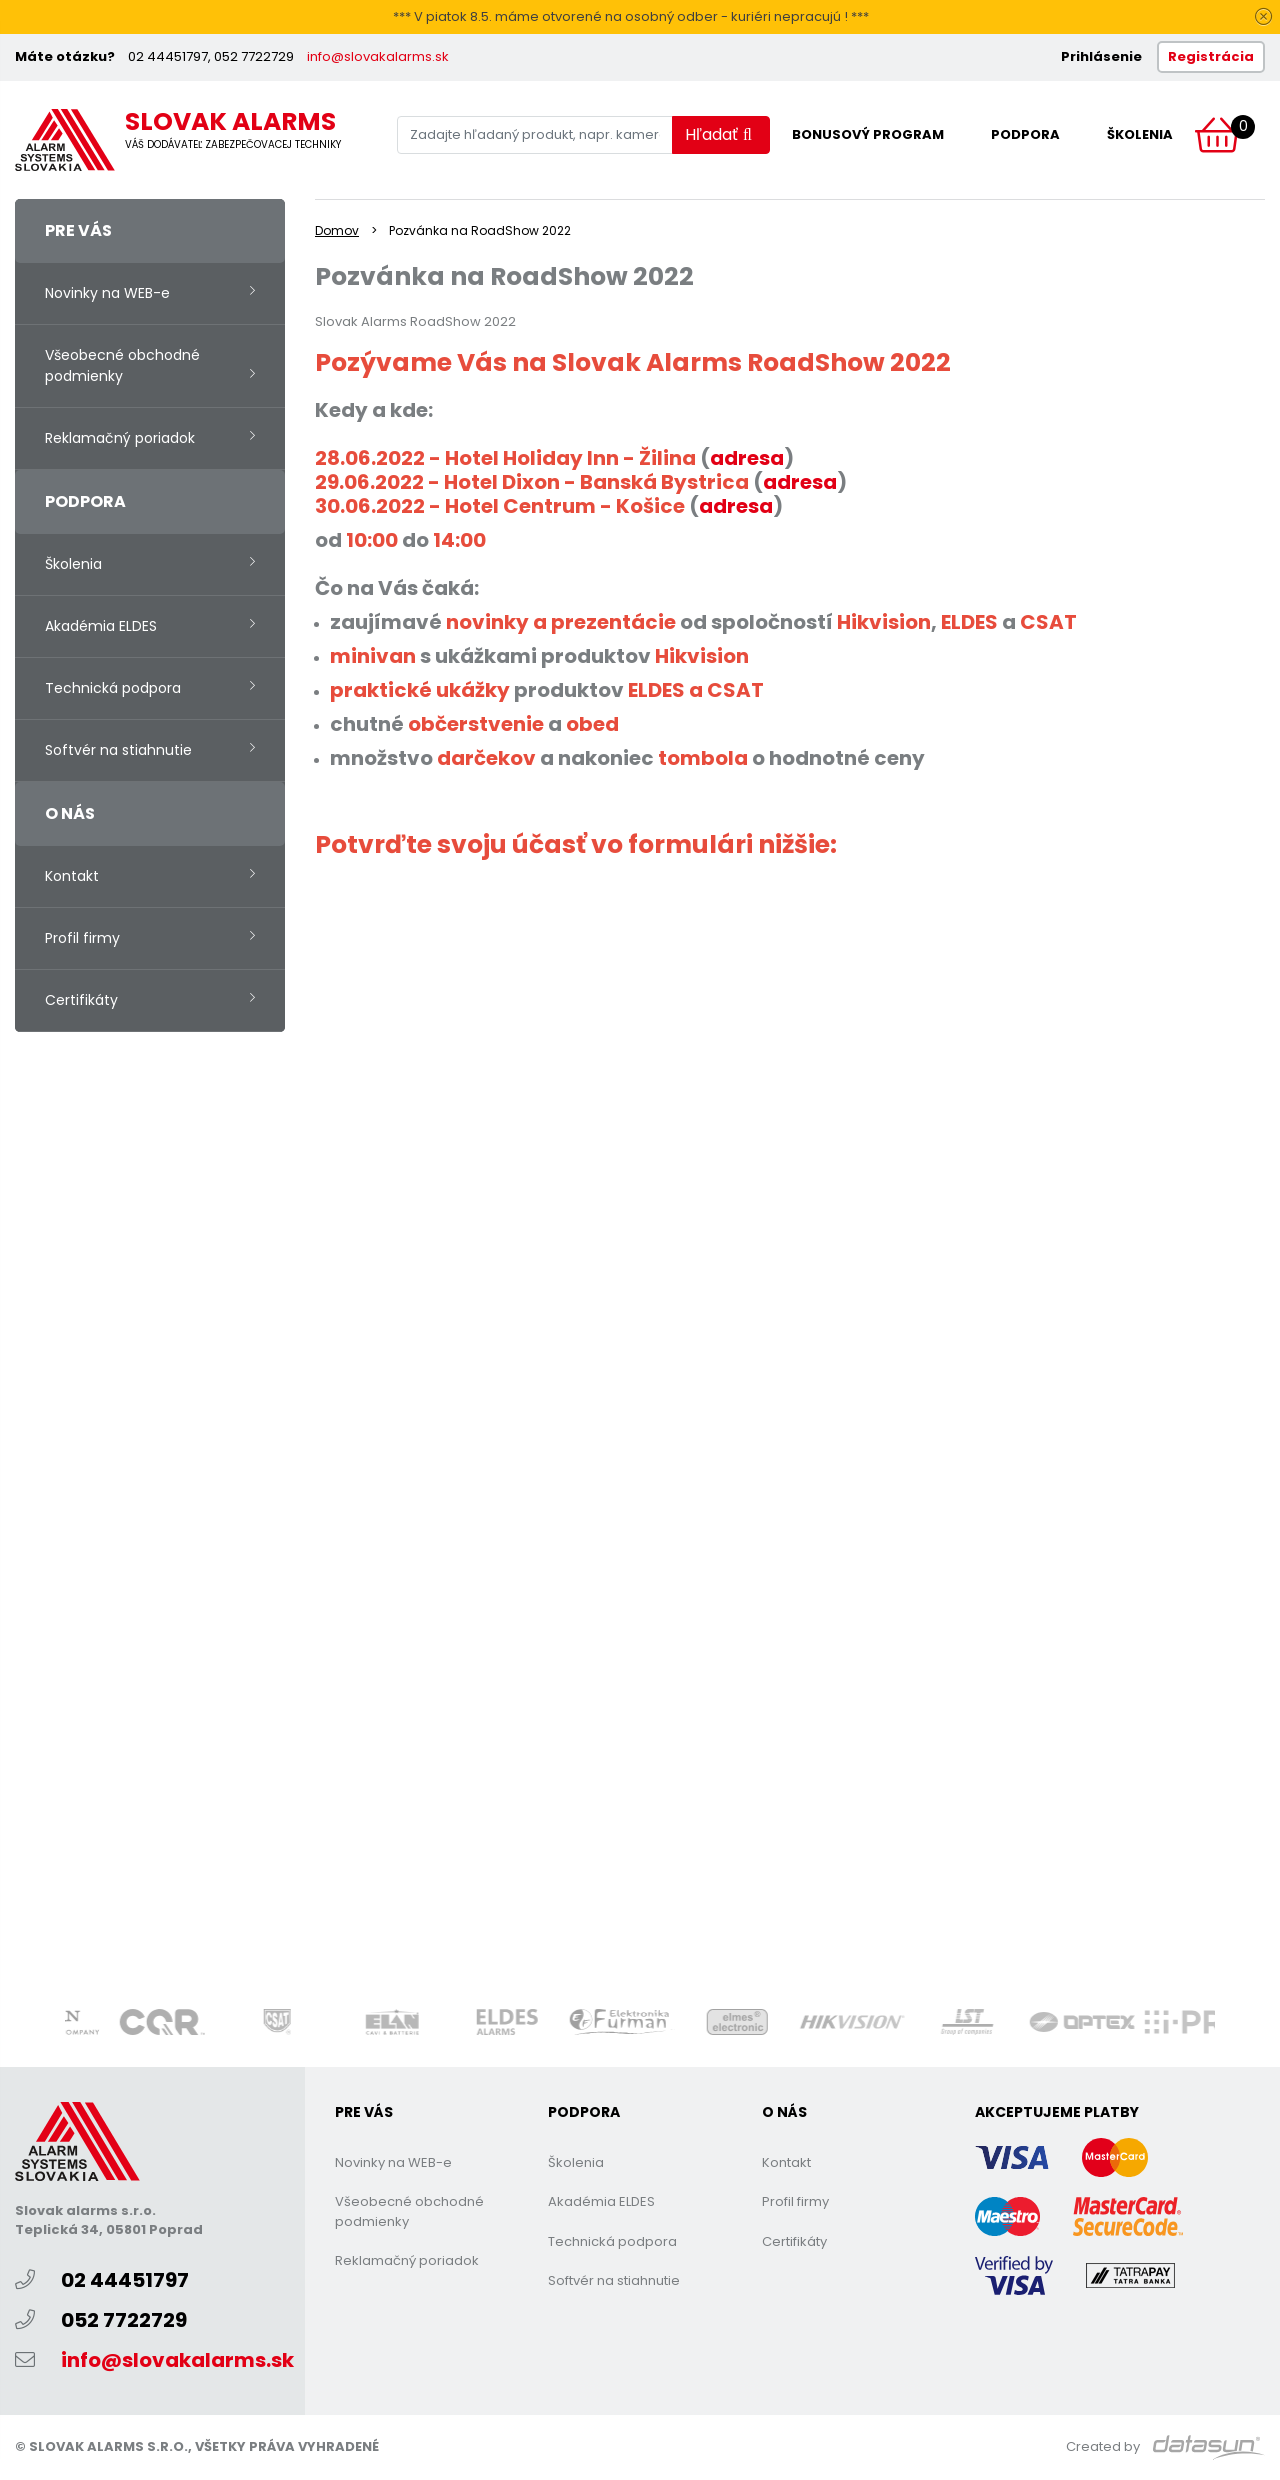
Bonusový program (868, 134)
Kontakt (72, 876)
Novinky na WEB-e (107, 293)
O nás (70, 813)
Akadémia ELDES (101, 626)
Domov (337, 230)
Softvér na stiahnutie (118, 750)
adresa (800, 482)
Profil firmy (82, 938)
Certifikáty (81, 1000)
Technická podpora (113, 688)
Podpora (1025, 134)
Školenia (1140, 134)
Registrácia (1211, 56)
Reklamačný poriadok (120, 438)
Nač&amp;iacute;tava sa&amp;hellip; (635, 1423)
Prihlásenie (1101, 56)
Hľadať (718, 134)
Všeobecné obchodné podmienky (122, 365)
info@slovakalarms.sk (378, 56)
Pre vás (78, 230)
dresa (754, 458)
